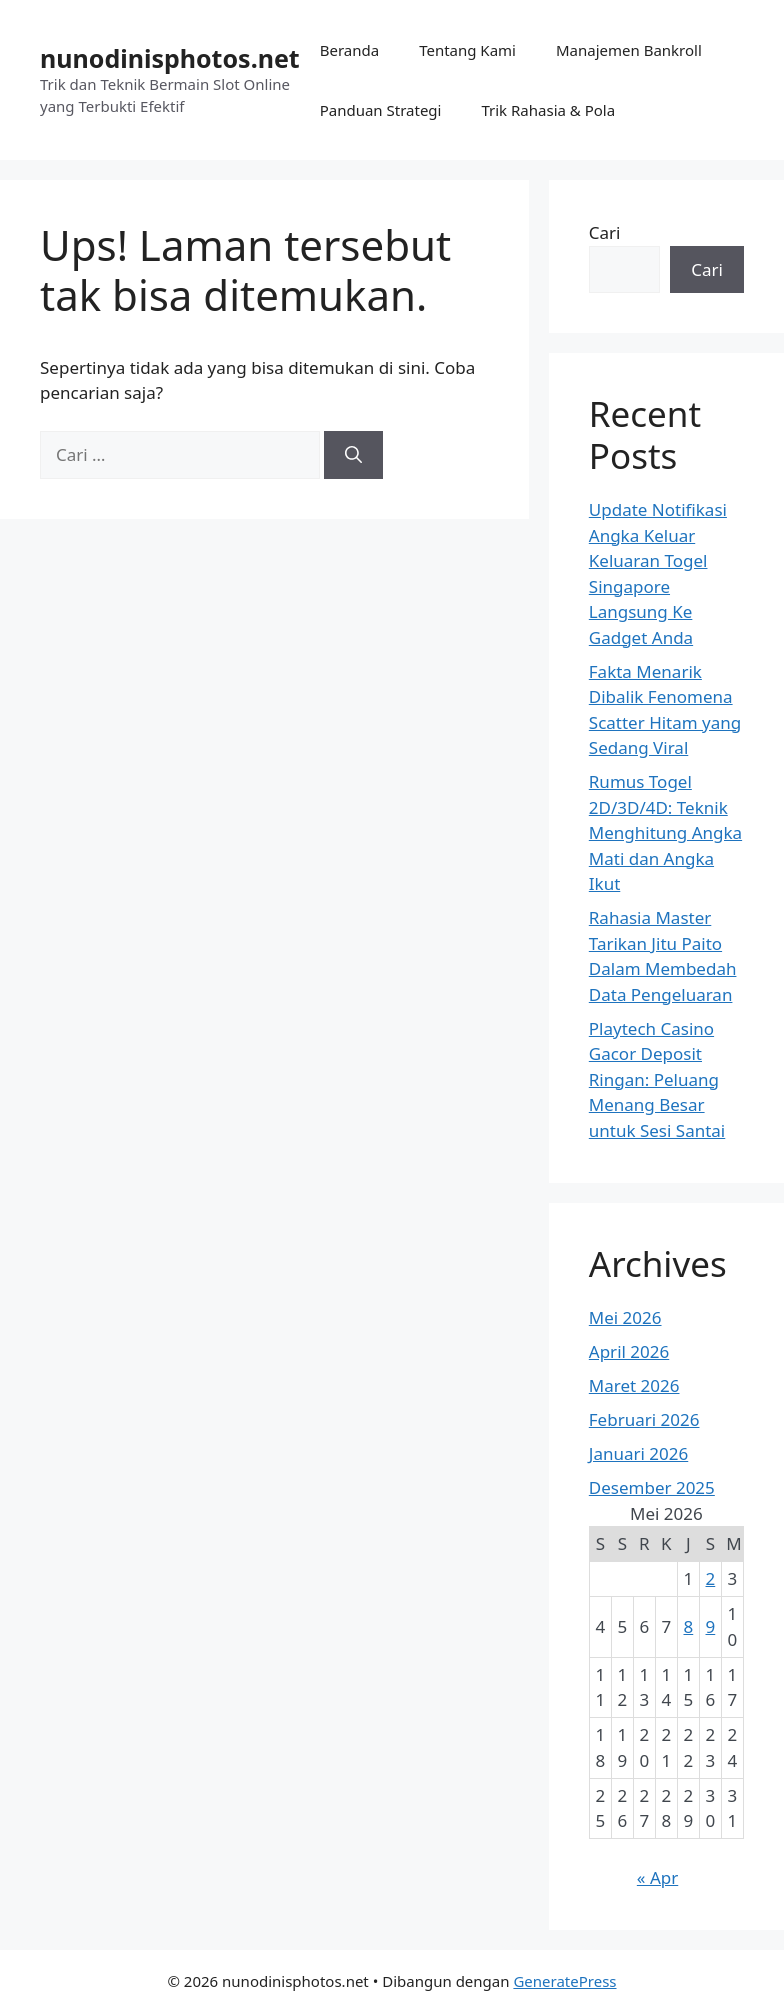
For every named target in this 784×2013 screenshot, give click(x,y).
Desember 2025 (652, 1487)
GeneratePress (564, 1981)
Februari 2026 (644, 1419)
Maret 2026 (634, 1385)
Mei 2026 (625, 1317)
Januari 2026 (638, 1453)
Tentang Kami (467, 50)
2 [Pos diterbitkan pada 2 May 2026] (711, 1578)
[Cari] (353, 455)
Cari (605, 232)
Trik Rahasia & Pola (548, 110)
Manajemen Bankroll (629, 50)
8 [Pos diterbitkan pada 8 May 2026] (689, 1626)
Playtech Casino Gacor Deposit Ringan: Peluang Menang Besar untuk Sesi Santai (657, 1079)
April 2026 (629, 1351)
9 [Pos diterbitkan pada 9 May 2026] (711, 1626)
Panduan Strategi (381, 110)
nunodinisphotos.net (170, 58)
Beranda (349, 50)
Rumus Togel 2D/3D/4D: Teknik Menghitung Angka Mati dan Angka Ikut (665, 832)
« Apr (657, 1877)
